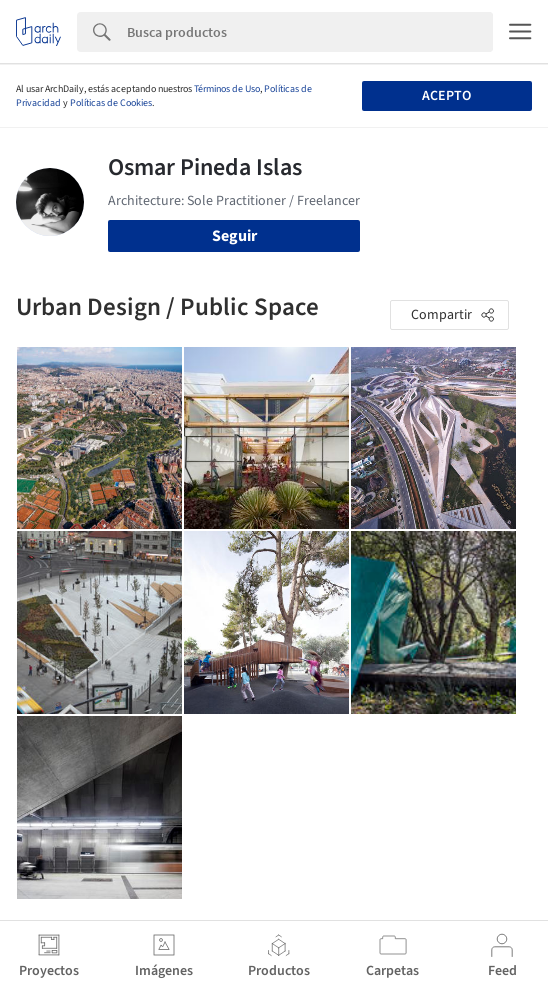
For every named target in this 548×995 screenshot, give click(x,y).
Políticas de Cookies (111, 103)
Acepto (446, 96)
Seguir (234, 236)
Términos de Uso (227, 89)
